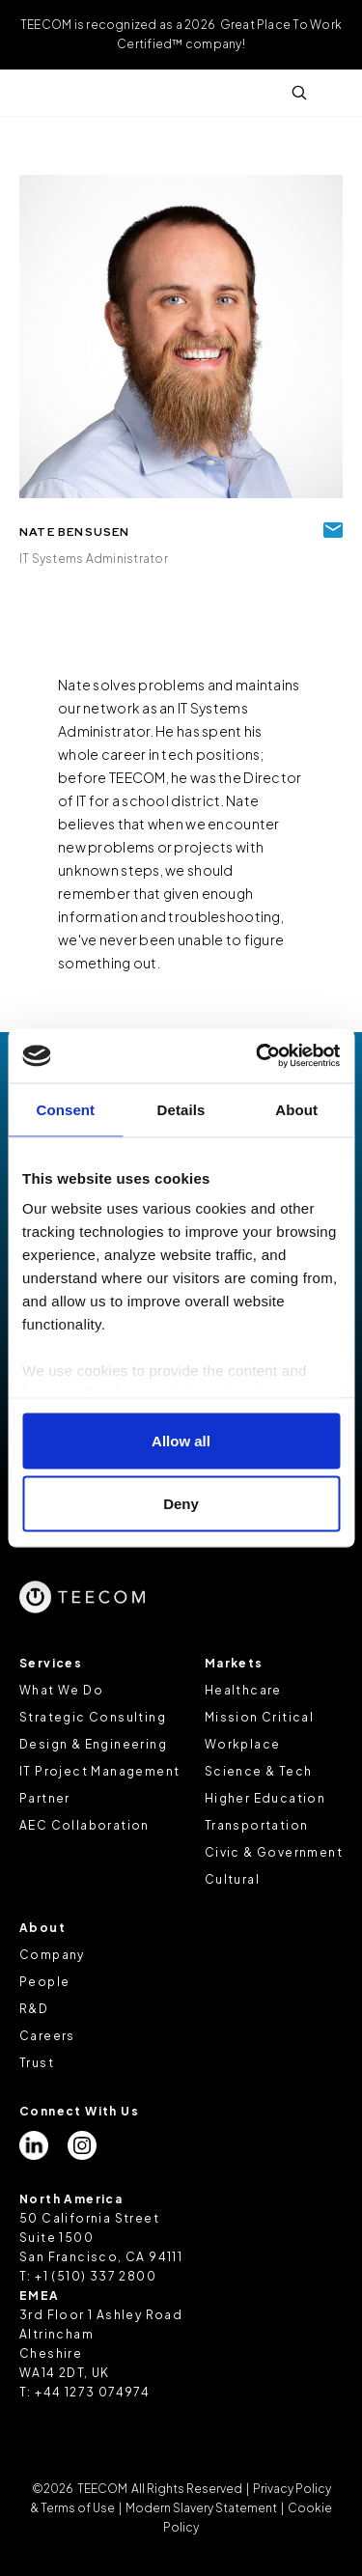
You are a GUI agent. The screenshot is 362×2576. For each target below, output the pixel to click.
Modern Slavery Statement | (204, 2508)
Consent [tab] (65, 1109)
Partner (44, 1798)
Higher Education (265, 1798)
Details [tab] (181, 1109)
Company (52, 1954)
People (44, 1981)
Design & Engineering (93, 1744)
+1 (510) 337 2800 (95, 2276)
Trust (36, 2063)
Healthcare (243, 1690)
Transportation (257, 1825)
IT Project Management (99, 1771)
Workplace (243, 1744)
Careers (47, 2036)
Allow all (181, 1440)
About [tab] (296, 1109)
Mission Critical (259, 1717)
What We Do (61, 1690)
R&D (33, 2009)
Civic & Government (274, 1852)
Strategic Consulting (92, 1717)
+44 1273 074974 (92, 2392)
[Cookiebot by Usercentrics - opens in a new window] (258, 1056)
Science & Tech (259, 1771)
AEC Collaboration (84, 1825)
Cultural (232, 1879)
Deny (181, 1504)
